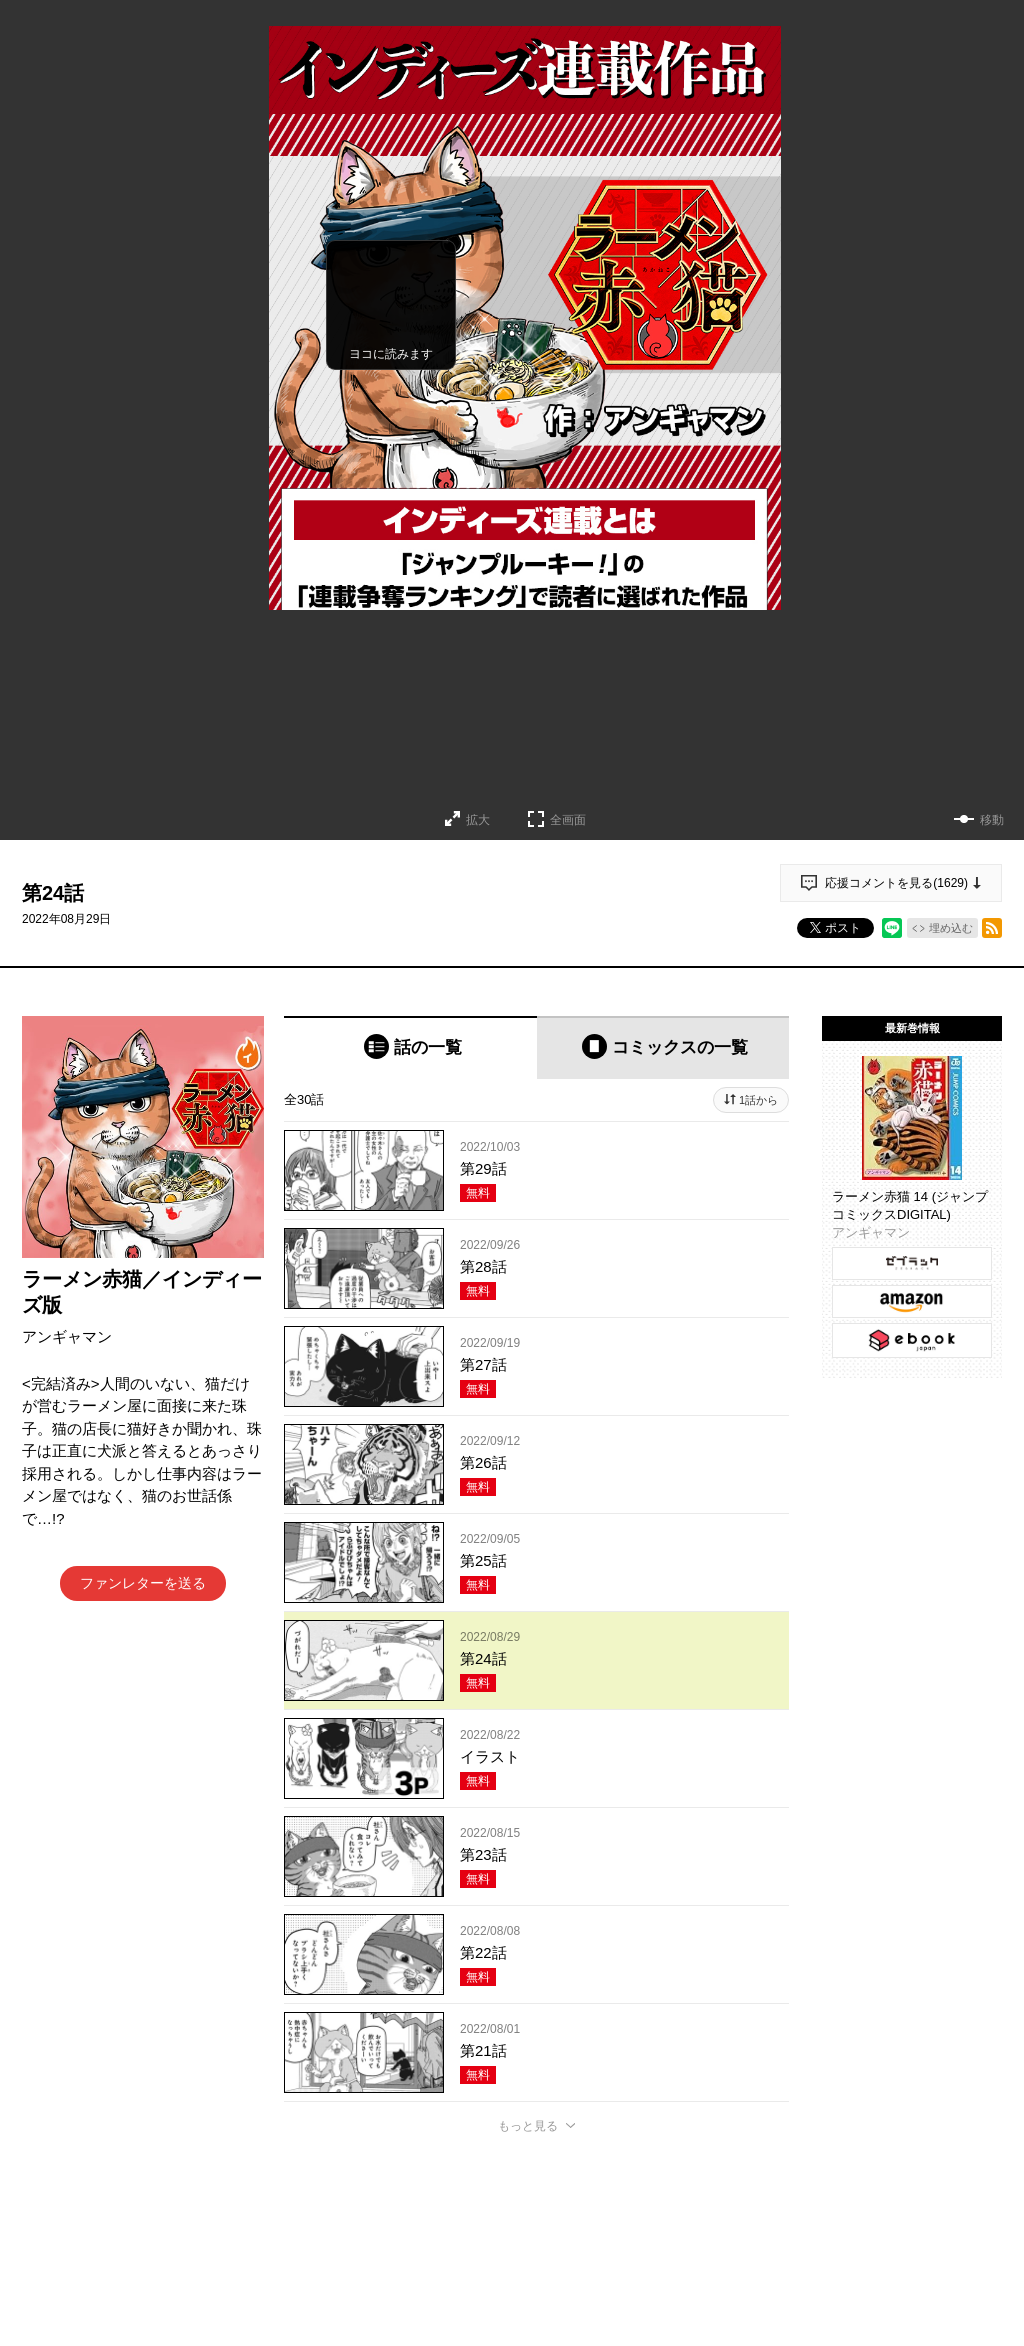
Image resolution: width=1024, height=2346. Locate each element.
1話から (758, 1100)
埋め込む (951, 928)
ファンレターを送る (143, 1583)
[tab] (410, 1047)
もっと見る (528, 2126)
